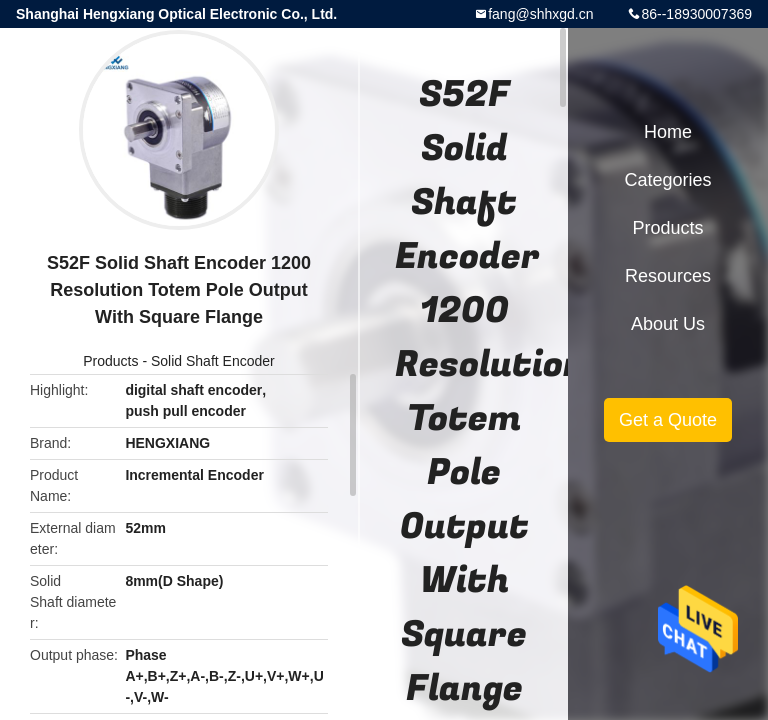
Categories (667, 180)
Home (668, 132)
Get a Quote (668, 420)
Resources (668, 276)
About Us (668, 324)
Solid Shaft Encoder (213, 361)
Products (110, 361)
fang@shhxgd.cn (540, 14)
